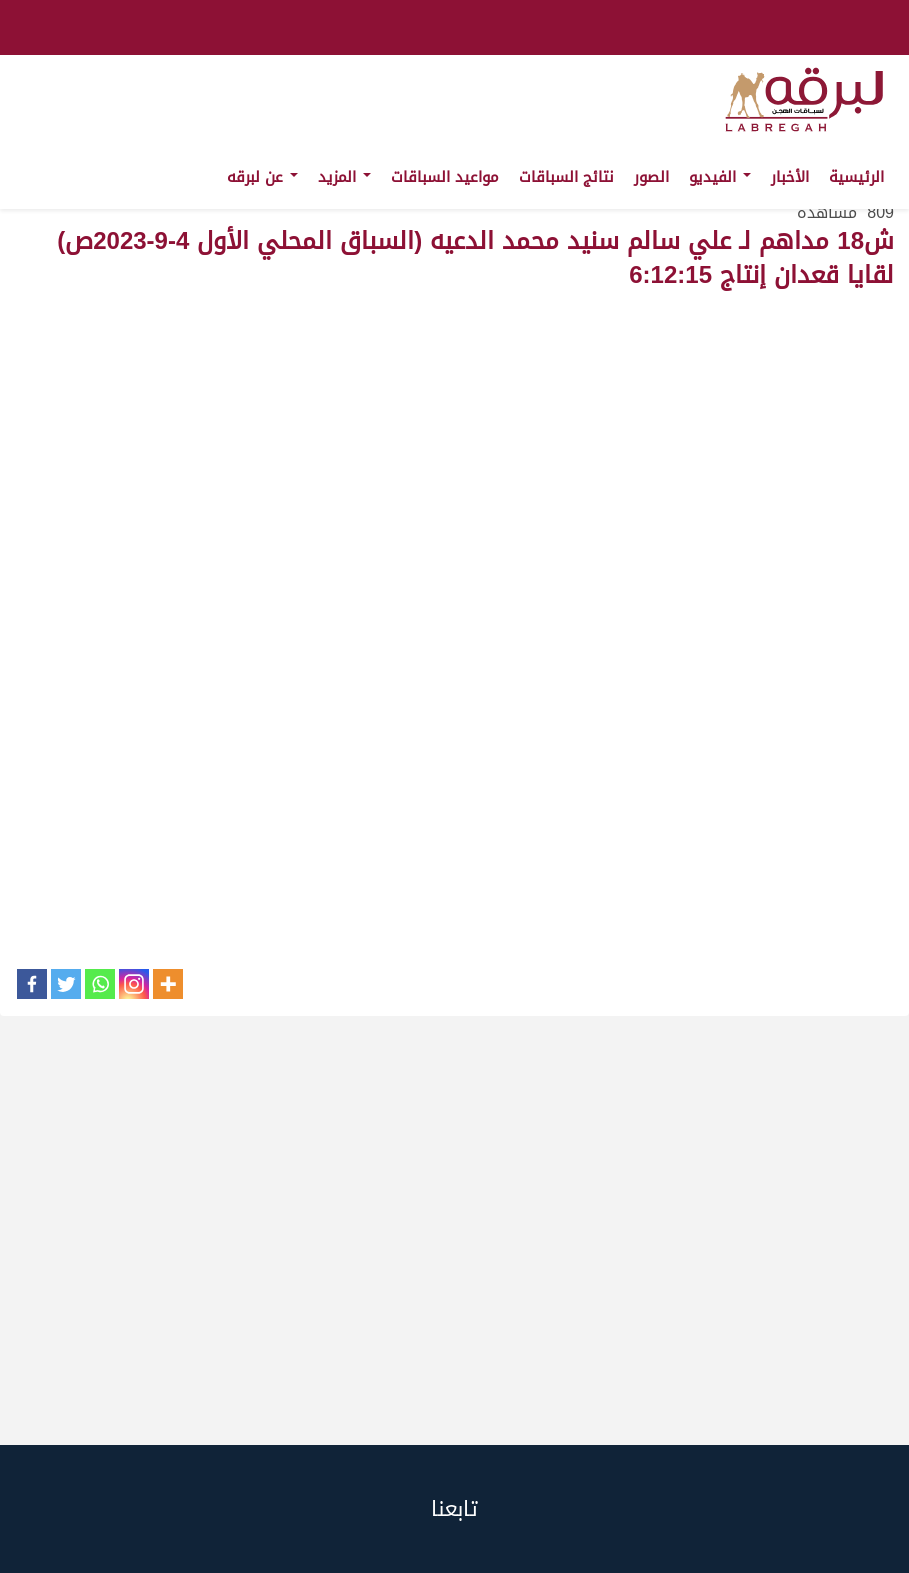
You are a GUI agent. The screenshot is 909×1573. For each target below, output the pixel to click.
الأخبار (790, 177)
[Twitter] (66, 984)
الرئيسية (856, 177)
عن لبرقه (262, 177)
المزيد (344, 177)
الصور (651, 177)
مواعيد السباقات (445, 177)
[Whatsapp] (100, 984)
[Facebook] (32, 984)
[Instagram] (134, 984)
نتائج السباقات (566, 177)
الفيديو (720, 177)
